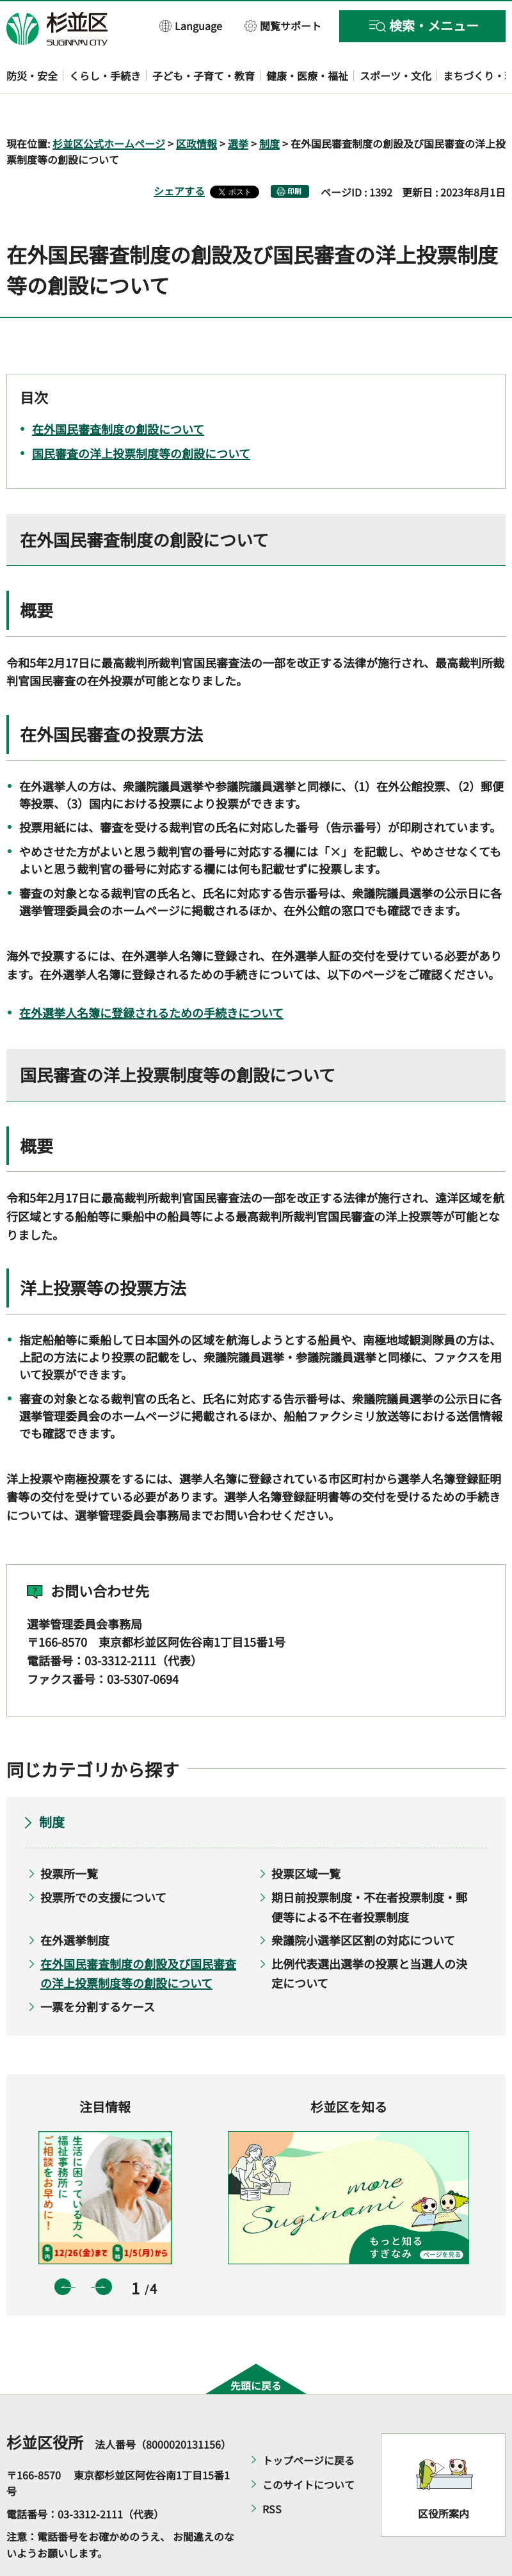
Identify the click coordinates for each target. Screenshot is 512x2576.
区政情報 (196, 106)
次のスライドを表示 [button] (103, 2250)
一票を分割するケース (97, 1969)
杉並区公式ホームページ (108, 106)
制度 (269, 106)
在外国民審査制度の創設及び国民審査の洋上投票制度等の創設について (138, 1936)
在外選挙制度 (74, 1903)
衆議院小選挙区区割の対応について (363, 1903)
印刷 (294, 154)
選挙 (238, 106)
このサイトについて (308, 2447)
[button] (191, 25)
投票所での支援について (103, 1860)
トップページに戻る (308, 2423)
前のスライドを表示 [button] (62, 2250)
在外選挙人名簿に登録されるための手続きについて (151, 975)
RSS (272, 2471)
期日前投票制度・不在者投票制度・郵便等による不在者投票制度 (369, 1870)
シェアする (179, 154)
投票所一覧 (69, 1836)
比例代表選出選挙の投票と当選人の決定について (369, 1936)
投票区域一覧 (305, 1836)
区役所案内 (443, 2476)
